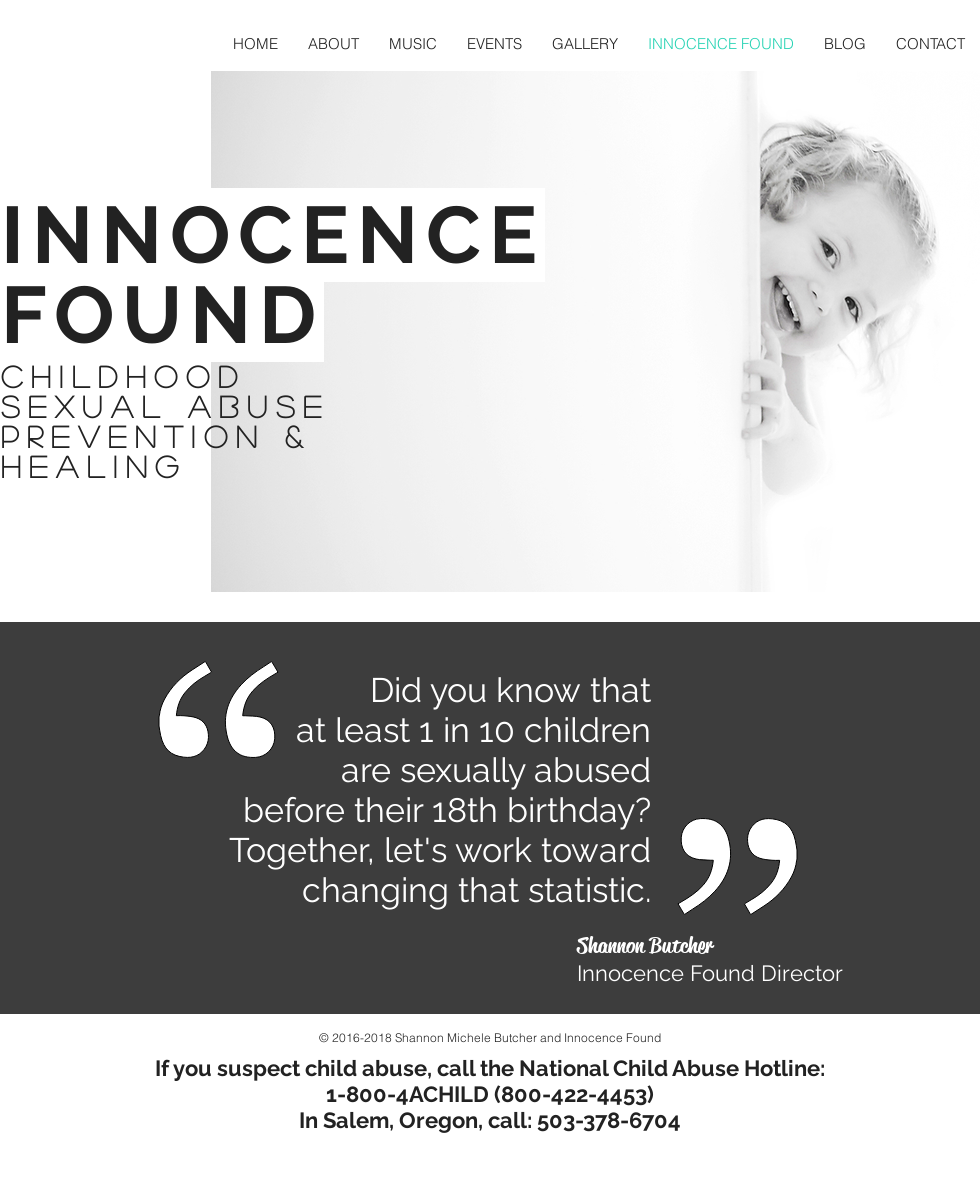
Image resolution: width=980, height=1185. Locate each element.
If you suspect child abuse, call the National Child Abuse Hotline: (490, 1068)
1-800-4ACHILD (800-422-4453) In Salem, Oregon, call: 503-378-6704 (490, 1107)
